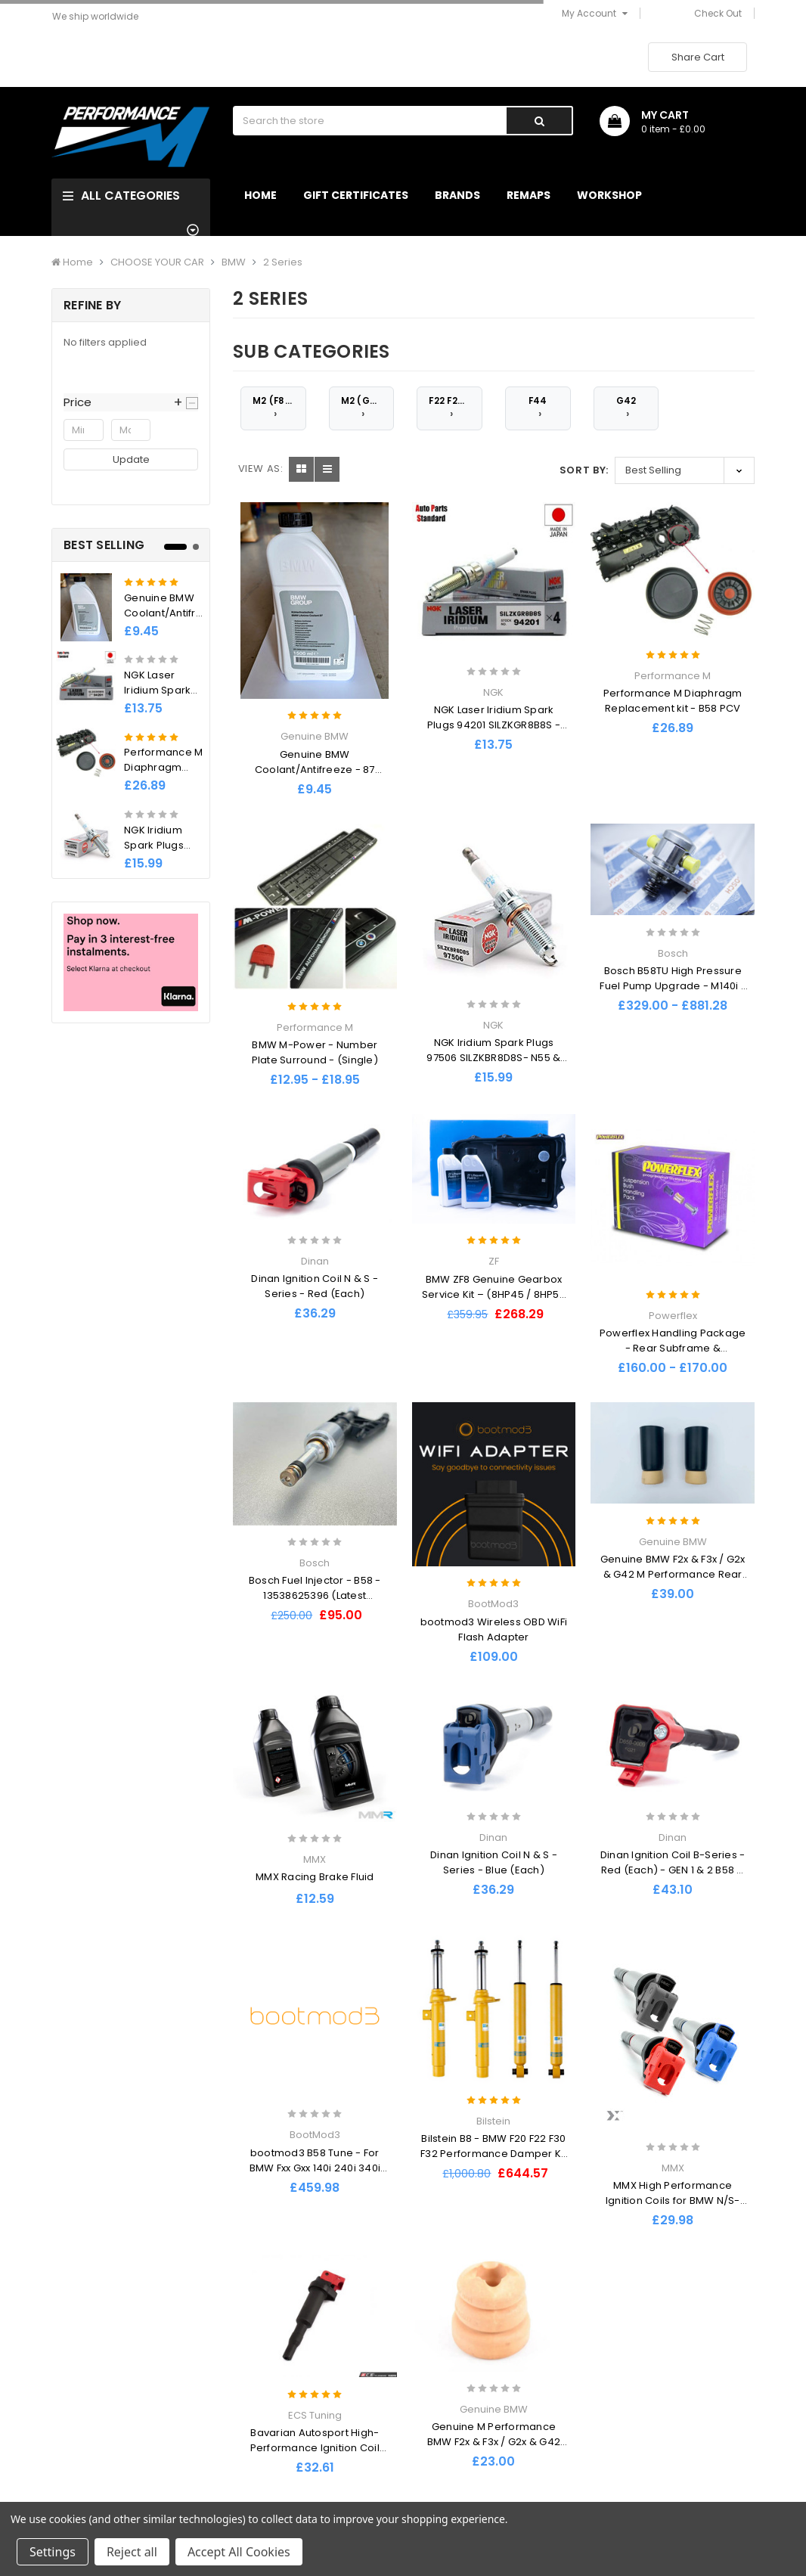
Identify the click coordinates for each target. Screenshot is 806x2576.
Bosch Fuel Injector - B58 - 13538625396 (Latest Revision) (315, 1595)
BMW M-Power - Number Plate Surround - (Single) (315, 1052)
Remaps (528, 195)
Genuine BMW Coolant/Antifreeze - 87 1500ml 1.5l (173, 613)
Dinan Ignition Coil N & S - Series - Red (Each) (314, 1286)
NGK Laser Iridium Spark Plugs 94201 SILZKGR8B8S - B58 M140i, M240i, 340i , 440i (493, 725)
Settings (52, 2551)
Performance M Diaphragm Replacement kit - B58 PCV (672, 700)
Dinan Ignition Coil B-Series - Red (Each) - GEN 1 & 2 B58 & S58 (673, 1870)
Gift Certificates (355, 195)
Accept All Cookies (239, 2551)
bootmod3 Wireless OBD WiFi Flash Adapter (494, 1629)
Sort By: (584, 470)
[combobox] (369, 120)
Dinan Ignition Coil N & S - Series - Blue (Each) (493, 1862)
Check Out (718, 13)
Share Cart (697, 57)
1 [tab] (175, 547)
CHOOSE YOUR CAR (157, 262)
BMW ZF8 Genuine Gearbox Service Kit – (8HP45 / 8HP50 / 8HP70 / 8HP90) (494, 1294)
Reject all (132, 2551)
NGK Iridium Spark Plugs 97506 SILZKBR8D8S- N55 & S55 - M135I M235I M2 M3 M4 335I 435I (493, 1065)
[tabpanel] (130, 720)
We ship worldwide (95, 16)
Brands (457, 195)
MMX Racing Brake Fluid (315, 1877)
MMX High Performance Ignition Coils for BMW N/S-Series (673, 2200)
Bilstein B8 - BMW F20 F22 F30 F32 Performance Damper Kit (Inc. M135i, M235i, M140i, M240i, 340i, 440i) (493, 2161)
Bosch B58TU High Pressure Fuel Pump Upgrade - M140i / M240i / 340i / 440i (673, 986)
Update (131, 459)
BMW (234, 262)
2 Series (282, 262)
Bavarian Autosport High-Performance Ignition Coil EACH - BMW (315, 2447)
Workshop (609, 195)
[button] (131, 402)
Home (260, 195)
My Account (595, 13)
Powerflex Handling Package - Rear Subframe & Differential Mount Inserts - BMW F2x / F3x (673, 1356)
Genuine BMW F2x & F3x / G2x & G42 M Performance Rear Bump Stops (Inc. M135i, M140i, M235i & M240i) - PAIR (673, 1582)
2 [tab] (196, 547)
